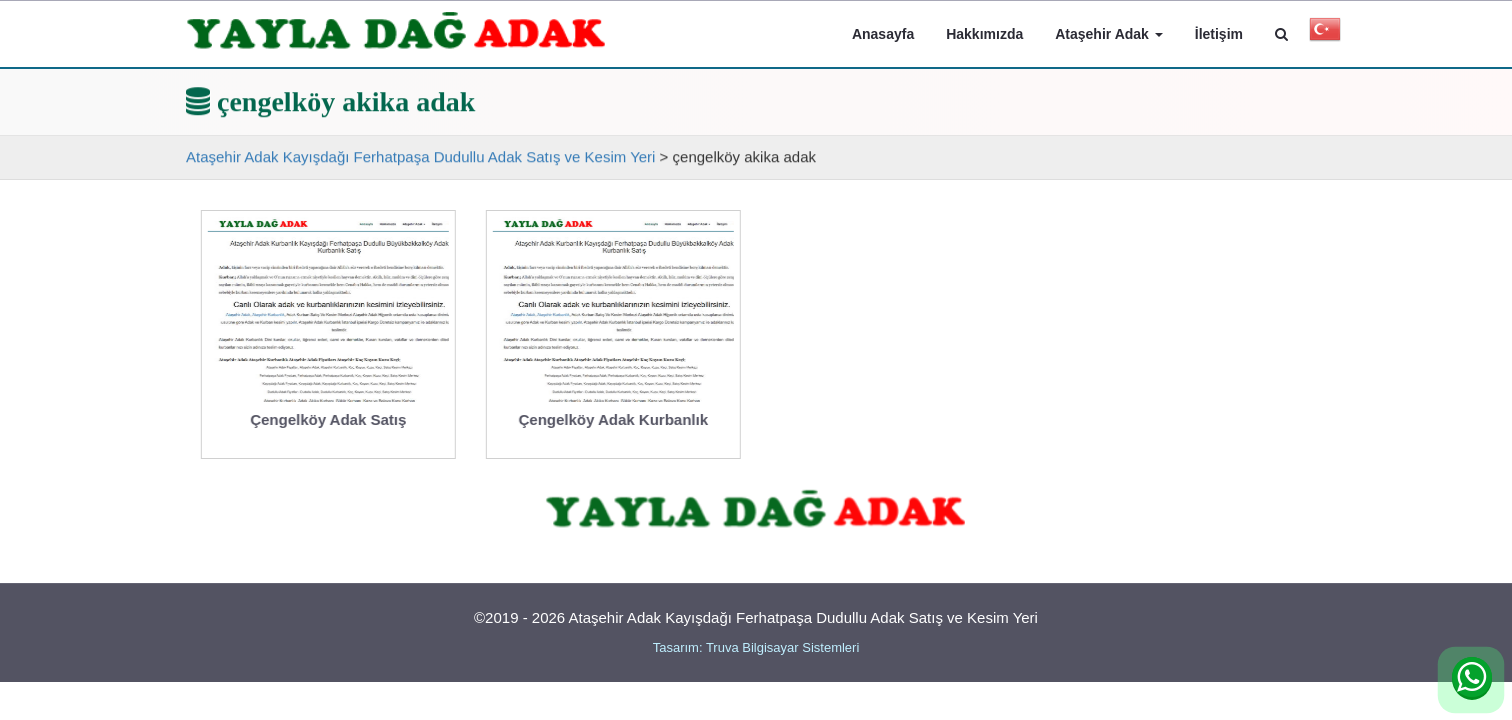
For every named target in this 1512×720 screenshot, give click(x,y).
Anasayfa (883, 34)
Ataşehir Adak (1109, 34)
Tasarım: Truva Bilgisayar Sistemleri (756, 647)
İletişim (1219, 34)
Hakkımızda (984, 34)
